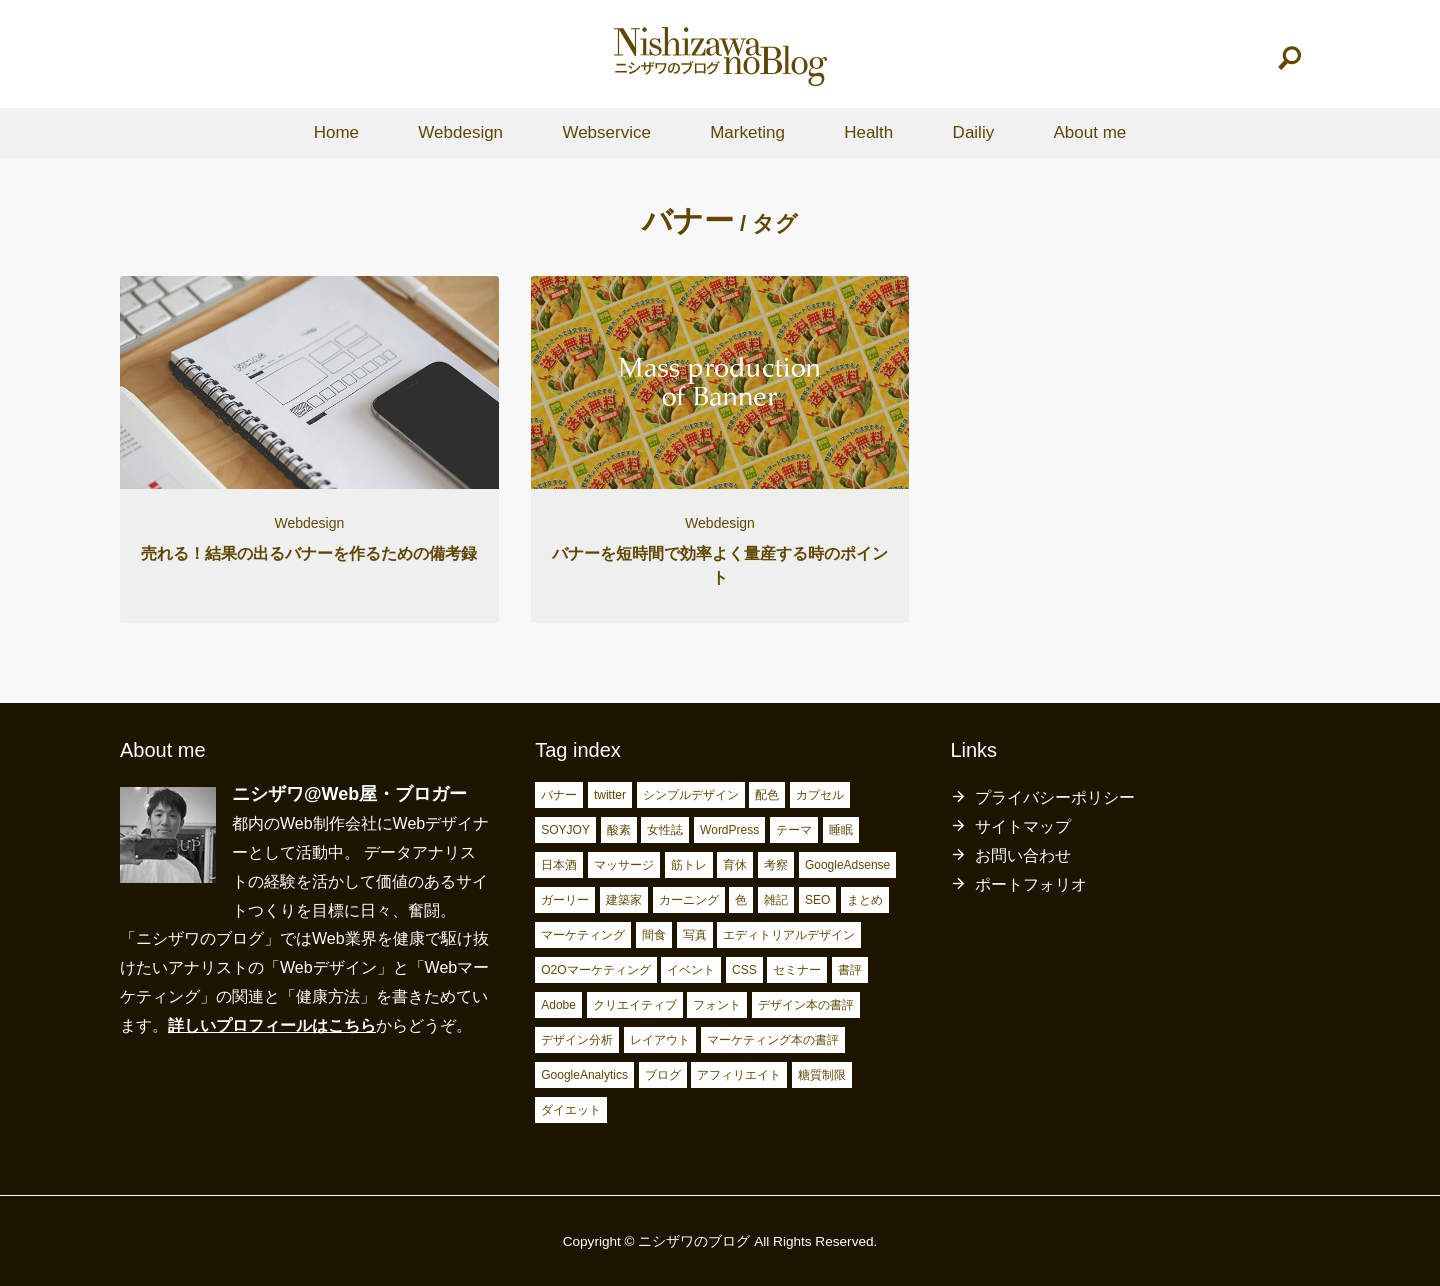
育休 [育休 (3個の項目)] (735, 865)
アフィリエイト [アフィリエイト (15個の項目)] (739, 1075)
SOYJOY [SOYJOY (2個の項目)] (565, 830)
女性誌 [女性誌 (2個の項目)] (665, 830)
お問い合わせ (1023, 855)
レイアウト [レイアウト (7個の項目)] (660, 1040)
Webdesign (460, 132)
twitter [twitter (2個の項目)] (610, 795)
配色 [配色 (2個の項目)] (767, 795)
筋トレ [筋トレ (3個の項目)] (689, 865)
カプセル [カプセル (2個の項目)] (820, 795)
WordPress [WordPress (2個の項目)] (729, 830)
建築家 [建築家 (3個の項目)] (624, 900)
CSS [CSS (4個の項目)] (744, 970)
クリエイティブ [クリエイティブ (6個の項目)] (635, 1005)
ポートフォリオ (1031, 884)
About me (1089, 132)
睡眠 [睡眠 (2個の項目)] (841, 830)
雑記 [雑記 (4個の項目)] (776, 900)
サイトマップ (1023, 826)
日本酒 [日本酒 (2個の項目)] (559, 865)
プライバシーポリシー (1055, 797)
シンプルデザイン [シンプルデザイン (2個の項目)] (691, 795)
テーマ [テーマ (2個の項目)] (794, 830)
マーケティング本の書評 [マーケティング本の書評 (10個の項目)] (773, 1040)
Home (336, 132)
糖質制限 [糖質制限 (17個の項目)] (822, 1075)
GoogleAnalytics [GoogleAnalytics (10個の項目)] (584, 1075)
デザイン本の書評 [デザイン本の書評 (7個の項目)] (806, 1005)
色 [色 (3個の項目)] (741, 900)
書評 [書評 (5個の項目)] (850, 970)
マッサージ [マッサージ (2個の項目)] (624, 865)
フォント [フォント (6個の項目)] (717, 1005)
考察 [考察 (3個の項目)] (776, 865)
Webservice (606, 132)
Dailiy (974, 132)
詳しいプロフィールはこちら (272, 1025)
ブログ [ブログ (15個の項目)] (663, 1075)
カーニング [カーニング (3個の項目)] (689, 900)
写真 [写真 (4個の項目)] (695, 935)
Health (868, 132)
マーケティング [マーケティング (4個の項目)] (583, 935)
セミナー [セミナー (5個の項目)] (797, 970)
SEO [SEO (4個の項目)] (817, 900)
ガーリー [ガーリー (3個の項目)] (565, 900)
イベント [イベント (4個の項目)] (691, 970)
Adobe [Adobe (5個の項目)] (558, 1005)
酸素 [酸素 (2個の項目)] (619, 830)
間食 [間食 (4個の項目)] (654, 935)
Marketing (747, 132)
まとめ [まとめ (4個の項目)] (865, 900)
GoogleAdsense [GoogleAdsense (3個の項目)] (847, 865)
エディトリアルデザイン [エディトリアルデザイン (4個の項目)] (789, 935)
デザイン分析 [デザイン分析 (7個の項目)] (577, 1040)
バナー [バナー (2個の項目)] (559, 795)
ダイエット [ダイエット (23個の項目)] (571, 1110)
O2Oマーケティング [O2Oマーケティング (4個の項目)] (595, 970)
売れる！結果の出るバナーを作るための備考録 (309, 553)
